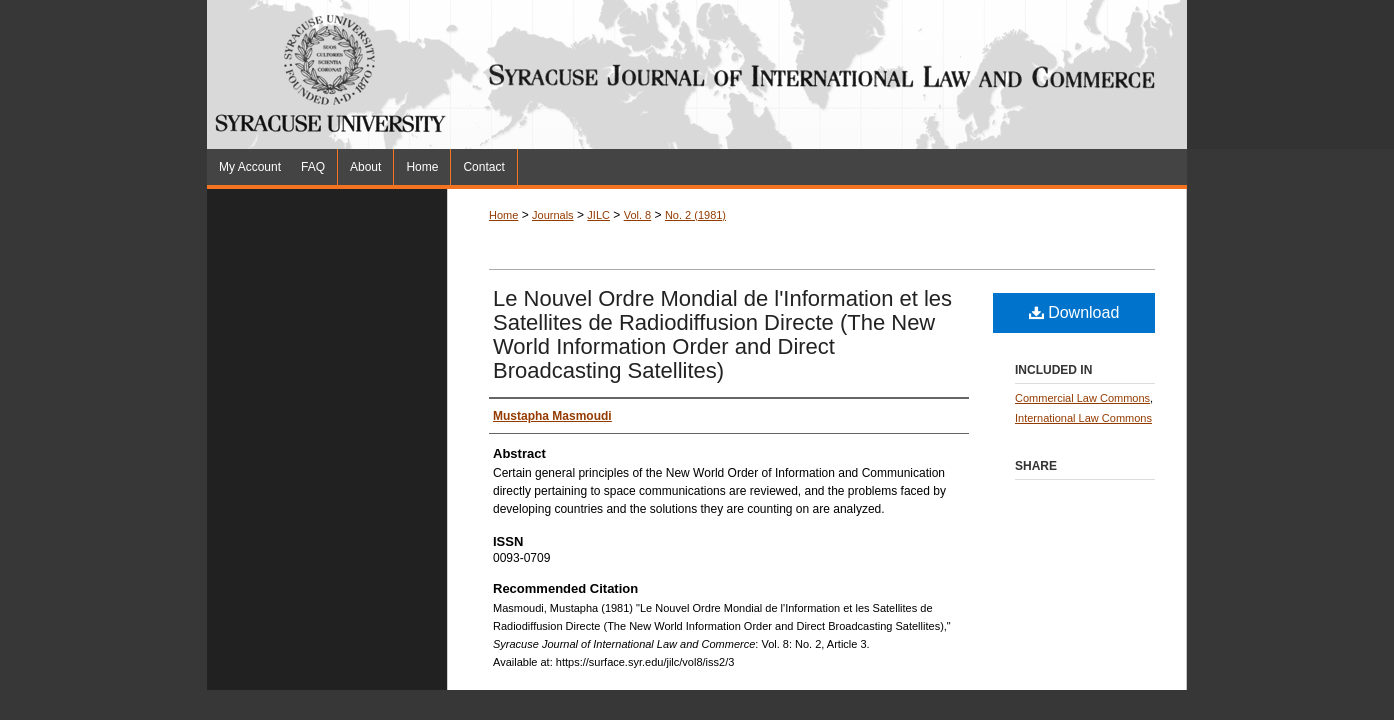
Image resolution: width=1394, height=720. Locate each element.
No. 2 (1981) (695, 215)
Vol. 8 (638, 215)
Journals (553, 215)
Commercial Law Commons (1082, 398)
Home (503, 215)
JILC (598, 215)
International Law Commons (1083, 418)
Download (1074, 312)
